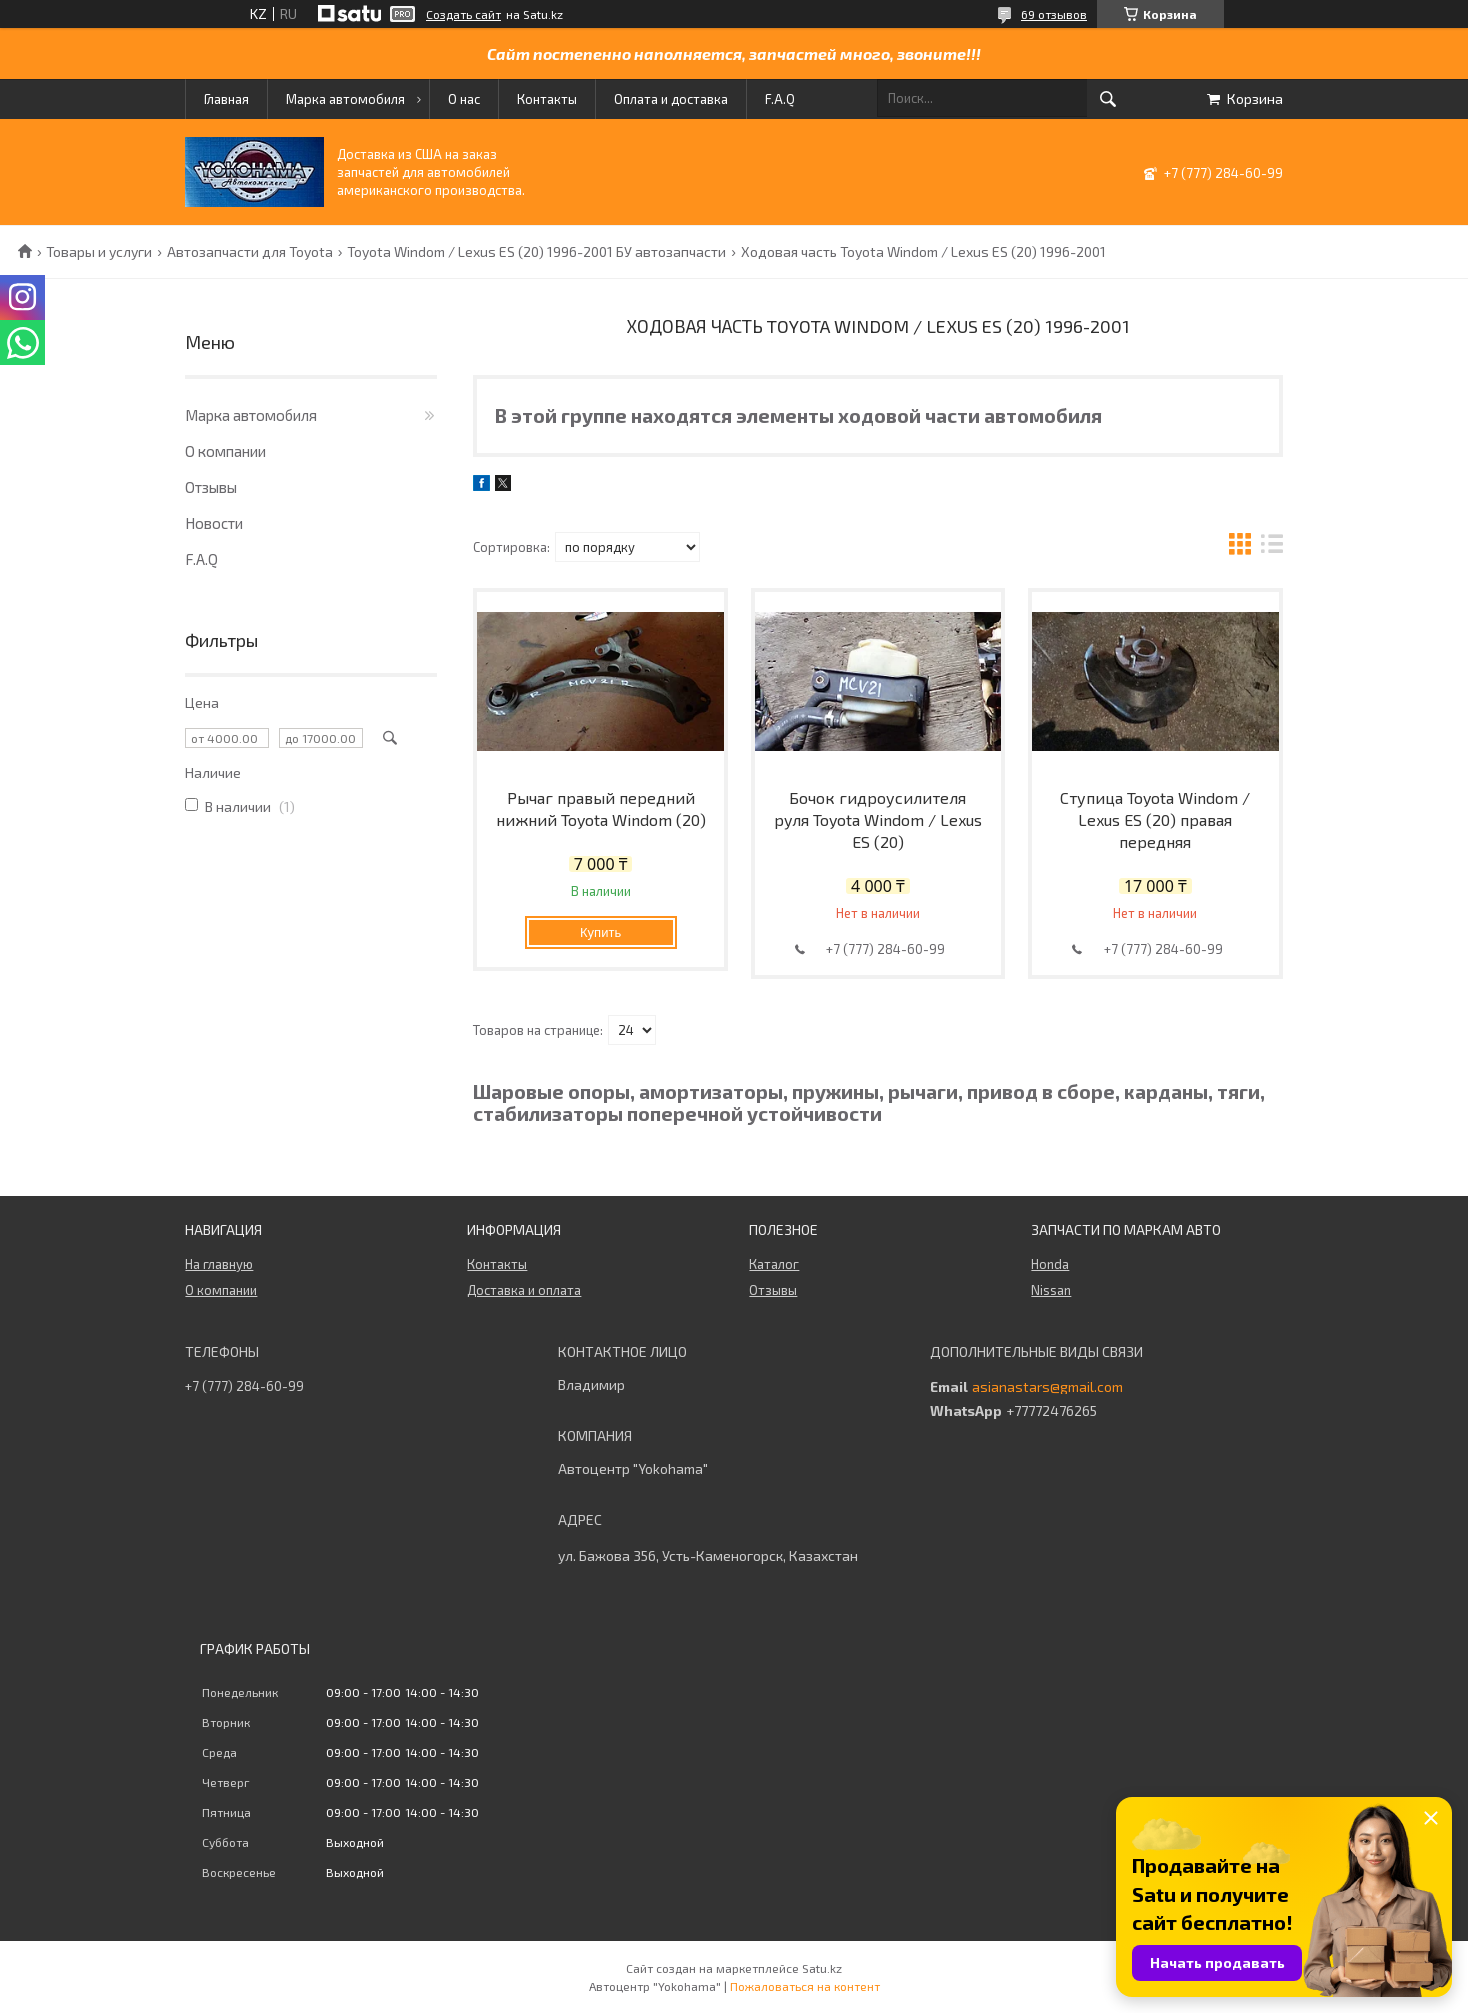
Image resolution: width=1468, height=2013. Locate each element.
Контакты (547, 99)
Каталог (774, 1264)
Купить (600, 932)
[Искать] (1108, 99)
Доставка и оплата (524, 1290)
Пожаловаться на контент (805, 1986)
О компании (225, 451)
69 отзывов (1054, 14)
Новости (214, 523)
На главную (219, 1264)
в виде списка (1272, 546)
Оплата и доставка (671, 99)
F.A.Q (780, 99)
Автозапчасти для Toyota (250, 252)
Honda (1050, 1264)
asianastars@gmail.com (1047, 1387)
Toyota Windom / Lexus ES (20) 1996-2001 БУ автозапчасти (536, 252)
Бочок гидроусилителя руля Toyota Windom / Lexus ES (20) (878, 819)
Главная (226, 99)
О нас (464, 99)
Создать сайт (463, 14)
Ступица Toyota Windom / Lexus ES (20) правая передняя (1155, 819)
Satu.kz (822, 1968)
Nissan (1051, 1290)
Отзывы (211, 487)
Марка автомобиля (345, 99)
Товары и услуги (99, 252)
